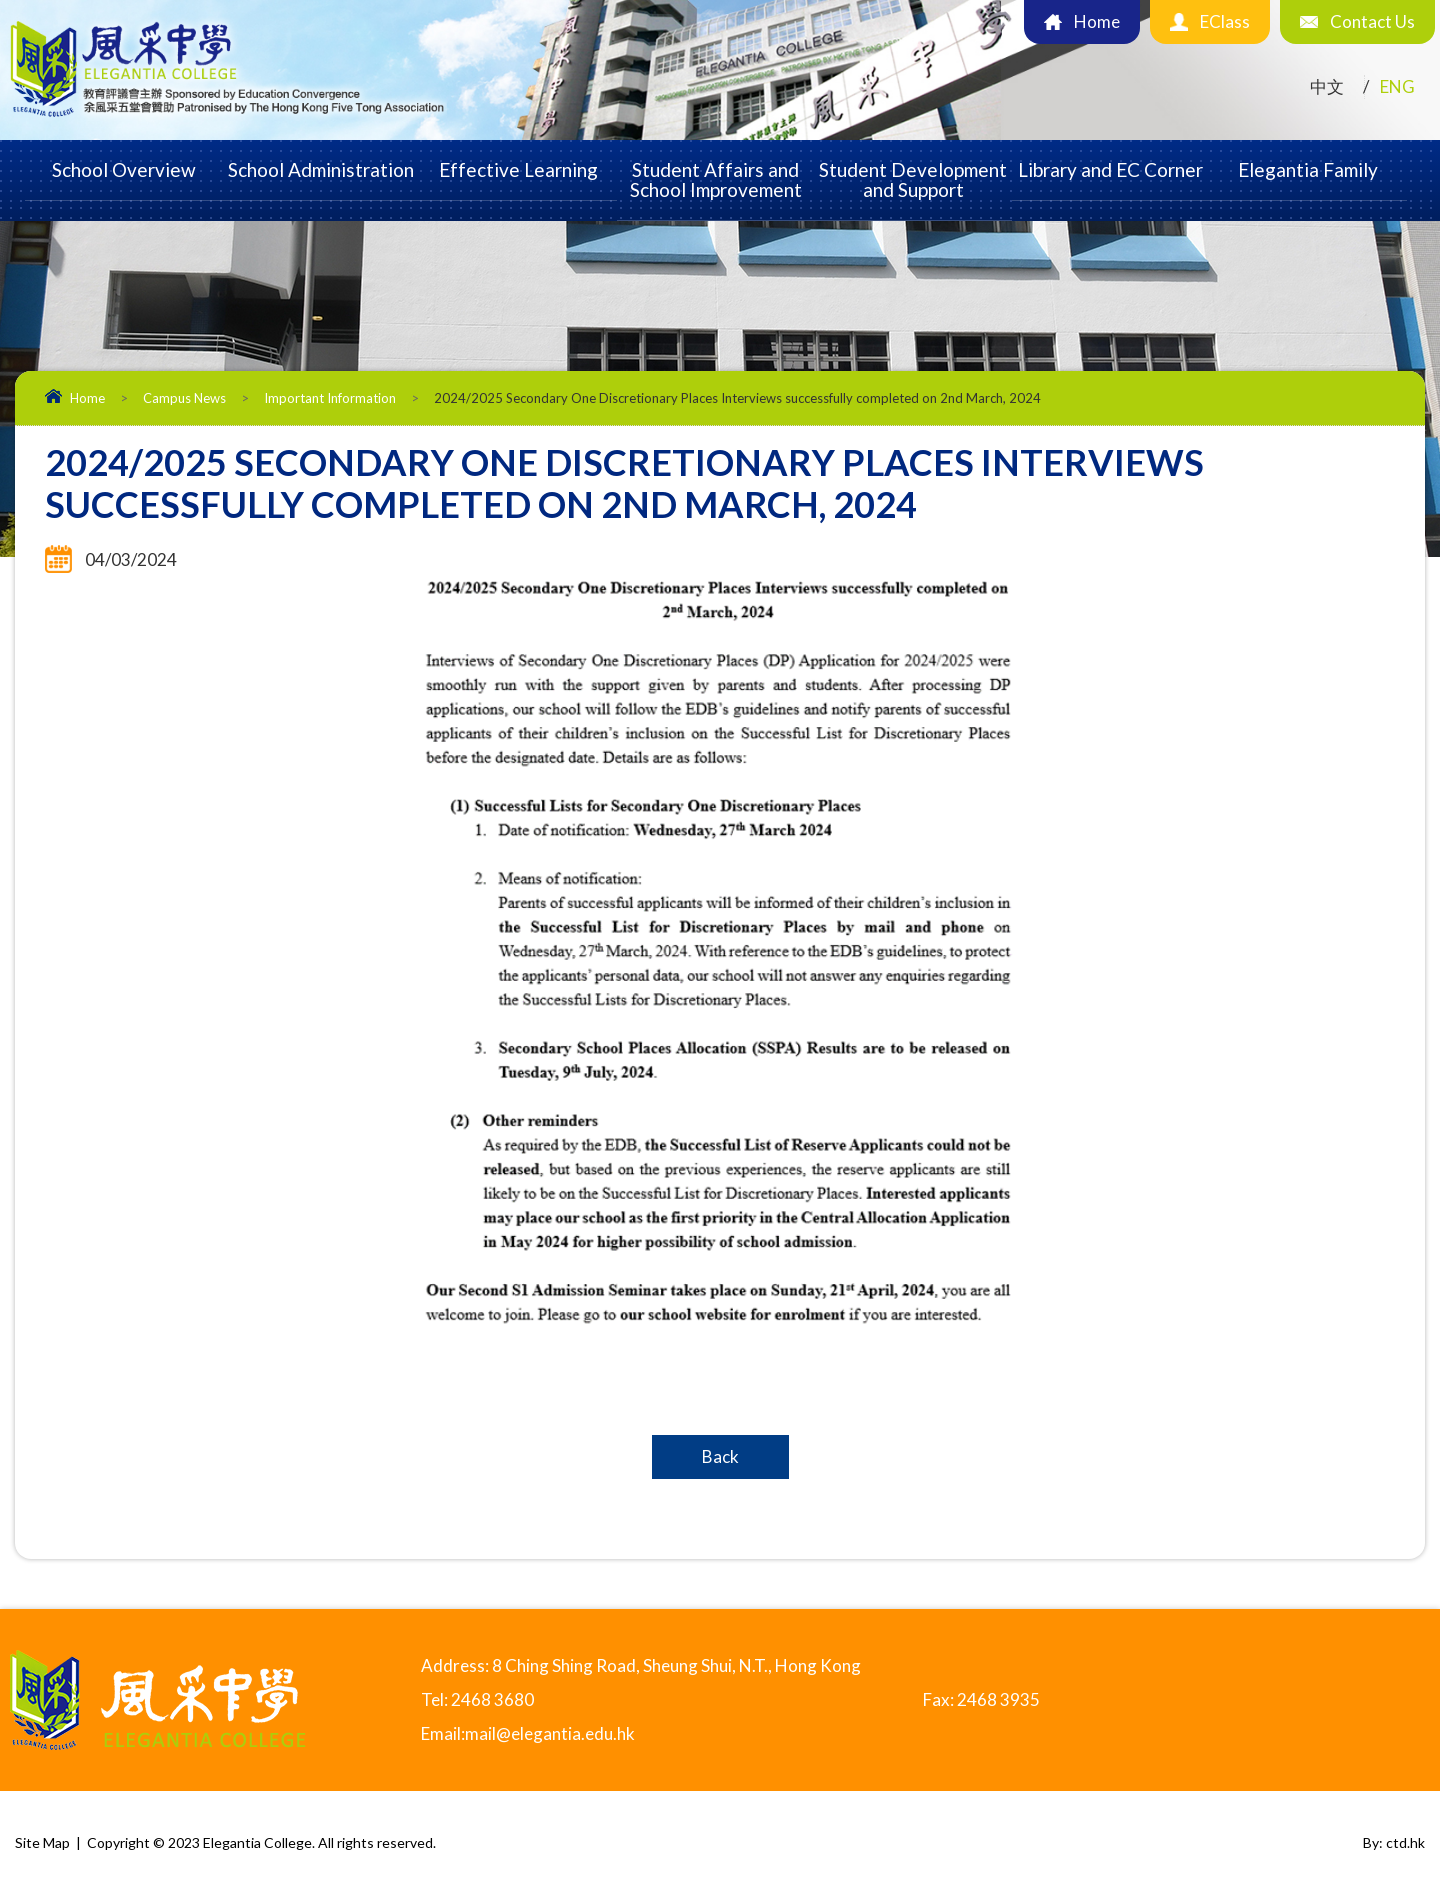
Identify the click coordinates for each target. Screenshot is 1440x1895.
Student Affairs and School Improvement (716, 179)
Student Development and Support (913, 179)
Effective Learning (518, 169)
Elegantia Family (1308, 169)
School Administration (321, 169)
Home (87, 398)
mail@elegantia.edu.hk (550, 1733)
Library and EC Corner (1110, 169)
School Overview (124, 169)
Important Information (330, 398)
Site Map (42, 1842)
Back (720, 1456)
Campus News (184, 398)
